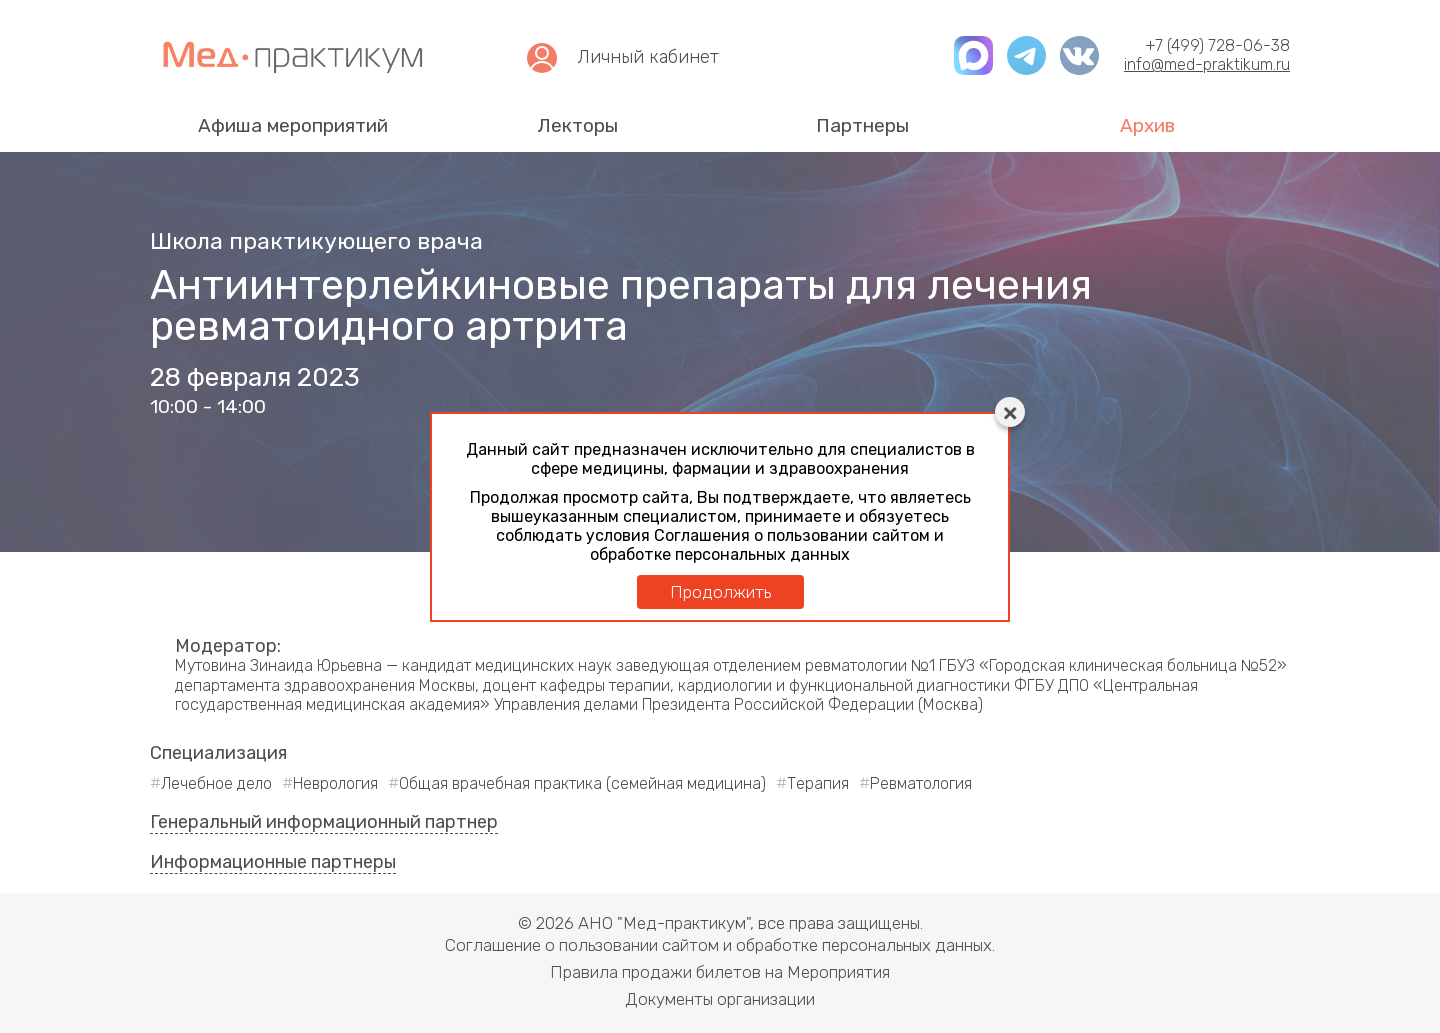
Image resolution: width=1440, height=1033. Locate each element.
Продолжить (720, 592)
